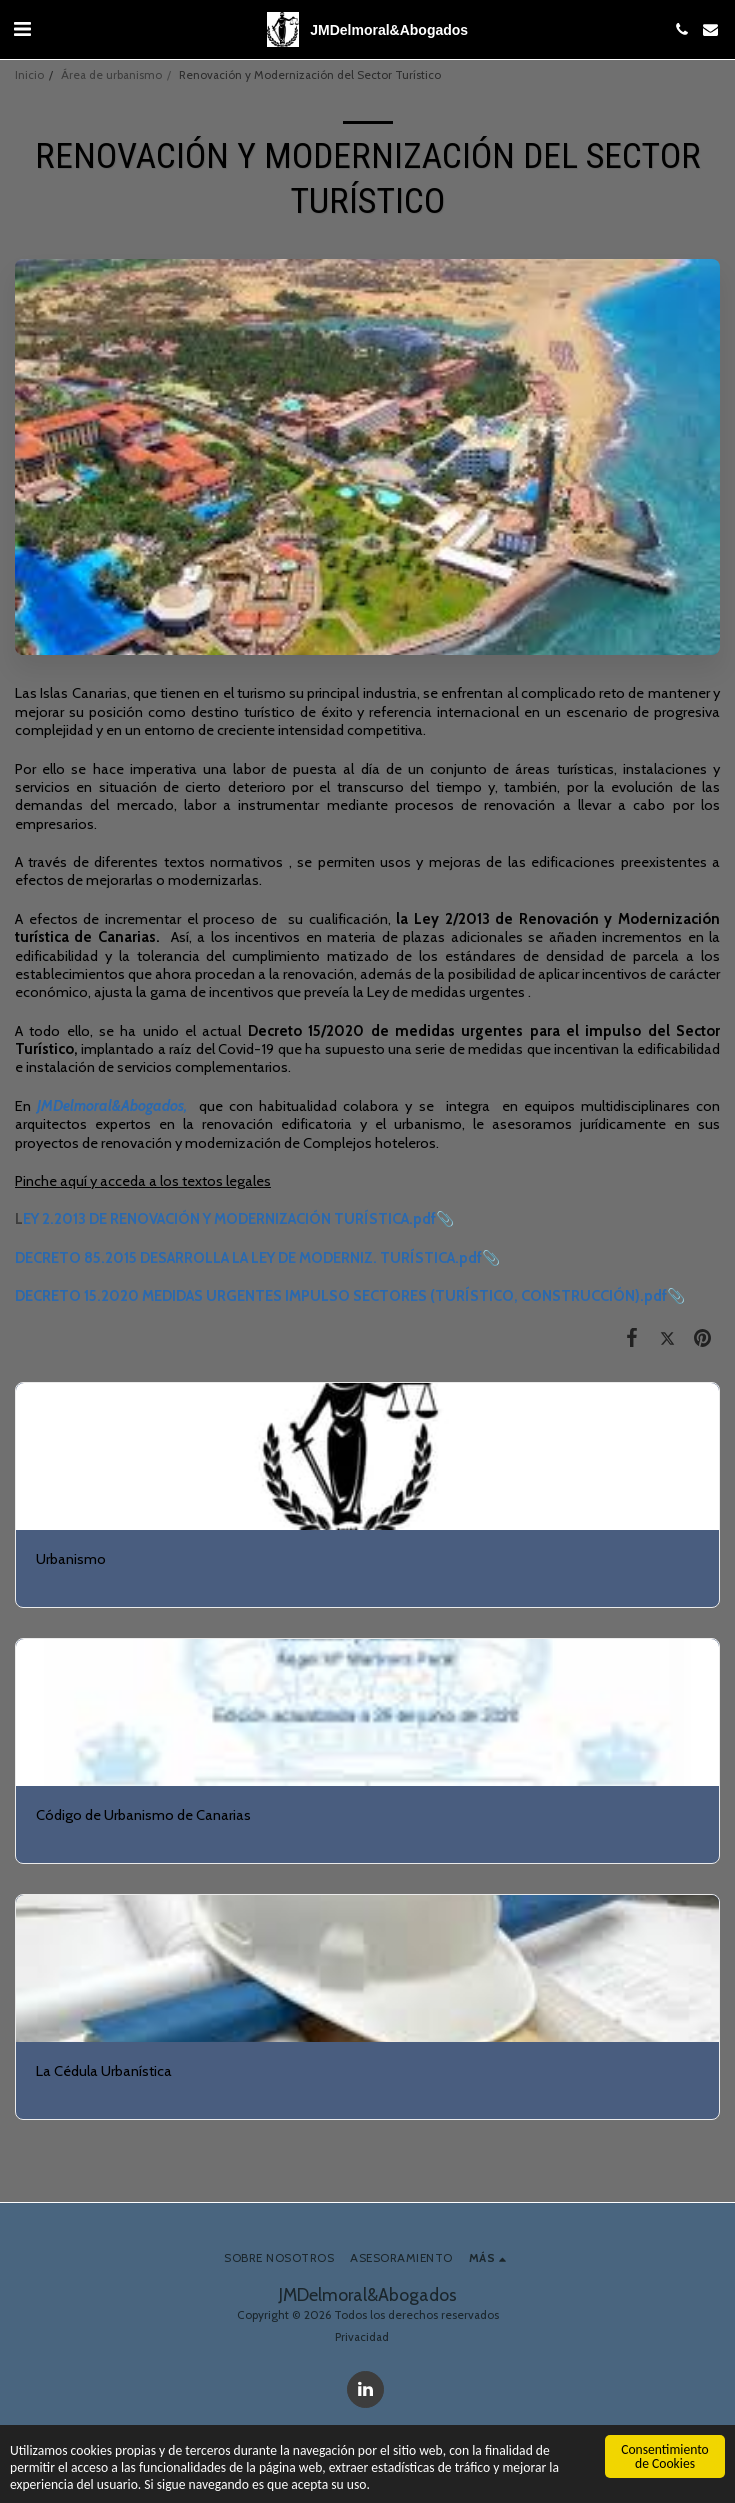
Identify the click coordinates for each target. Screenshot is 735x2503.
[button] (22, 29)
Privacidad (362, 2337)
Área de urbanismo (111, 75)
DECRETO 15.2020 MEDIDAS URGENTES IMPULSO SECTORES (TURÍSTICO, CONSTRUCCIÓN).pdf (341, 1296)
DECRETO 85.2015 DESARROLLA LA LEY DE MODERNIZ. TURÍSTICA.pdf (248, 1258)
